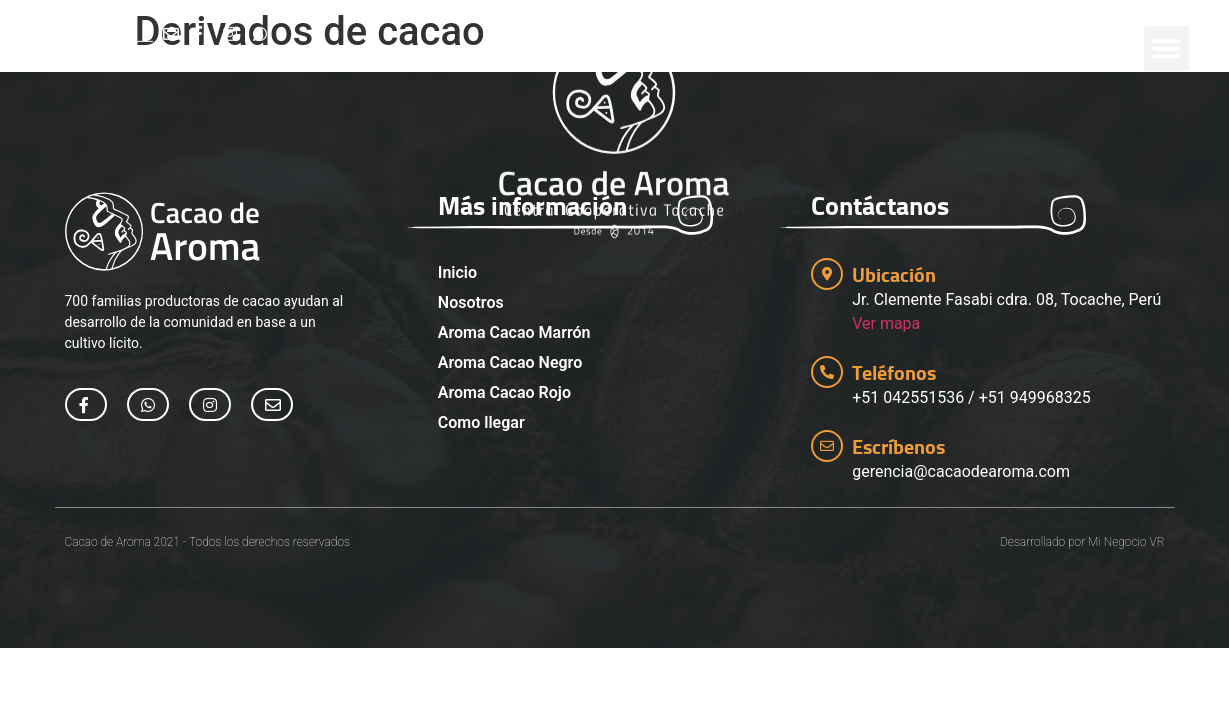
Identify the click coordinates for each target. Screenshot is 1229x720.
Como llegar (481, 422)
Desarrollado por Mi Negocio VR (1082, 542)
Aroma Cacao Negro (510, 362)
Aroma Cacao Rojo (504, 392)
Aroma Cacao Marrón (514, 332)
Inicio (457, 272)
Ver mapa (886, 323)
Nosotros (471, 302)
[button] (1166, 37)
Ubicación (894, 274)
